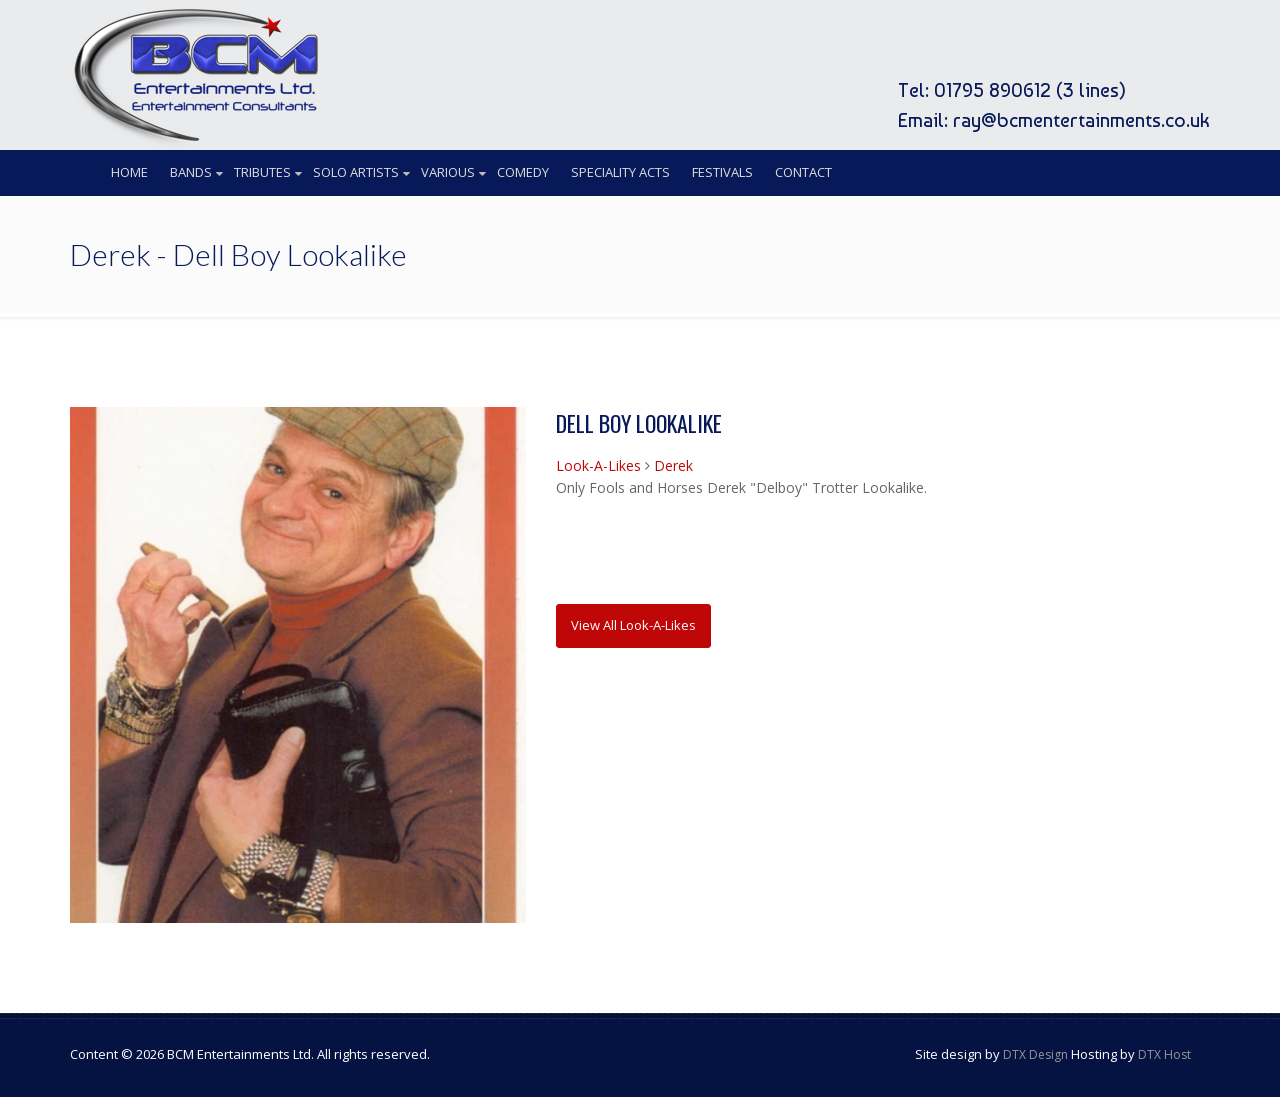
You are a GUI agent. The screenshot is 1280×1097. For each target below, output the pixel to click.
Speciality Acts (620, 172)
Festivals (722, 172)
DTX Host (1164, 1054)
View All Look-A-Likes (633, 625)
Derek (673, 465)
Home (129, 172)
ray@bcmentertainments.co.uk (1081, 120)
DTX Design (1035, 1054)
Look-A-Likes (598, 465)
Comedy (523, 172)
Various (448, 172)
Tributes (262, 172)
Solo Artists (356, 172)
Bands (191, 172)
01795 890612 (992, 90)
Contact (803, 172)
